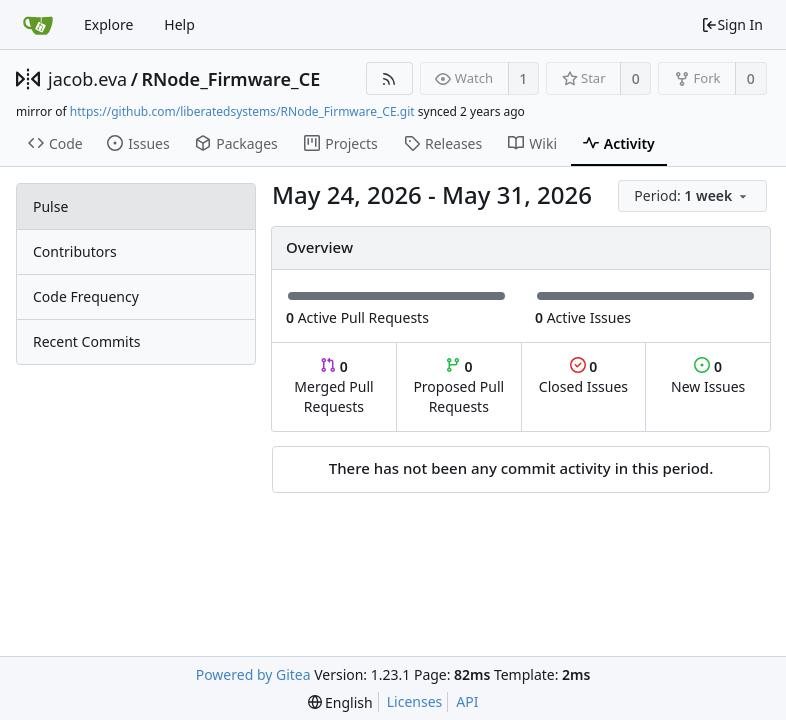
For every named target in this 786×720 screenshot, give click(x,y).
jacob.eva (87, 79)
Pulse (50, 206)
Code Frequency (86, 296)
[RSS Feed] (389, 78)
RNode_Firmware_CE (230, 79)
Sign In (732, 24)
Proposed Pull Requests (458, 386)
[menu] (694, 196)
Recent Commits (86, 341)
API (467, 701)
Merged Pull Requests (333, 386)
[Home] (38, 25)
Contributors (75, 251)
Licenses (415, 701)
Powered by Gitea (253, 674)
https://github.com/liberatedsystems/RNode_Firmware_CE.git (242, 111)
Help (179, 24)
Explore (108, 24)
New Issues (708, 376)
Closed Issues (583, 376)
